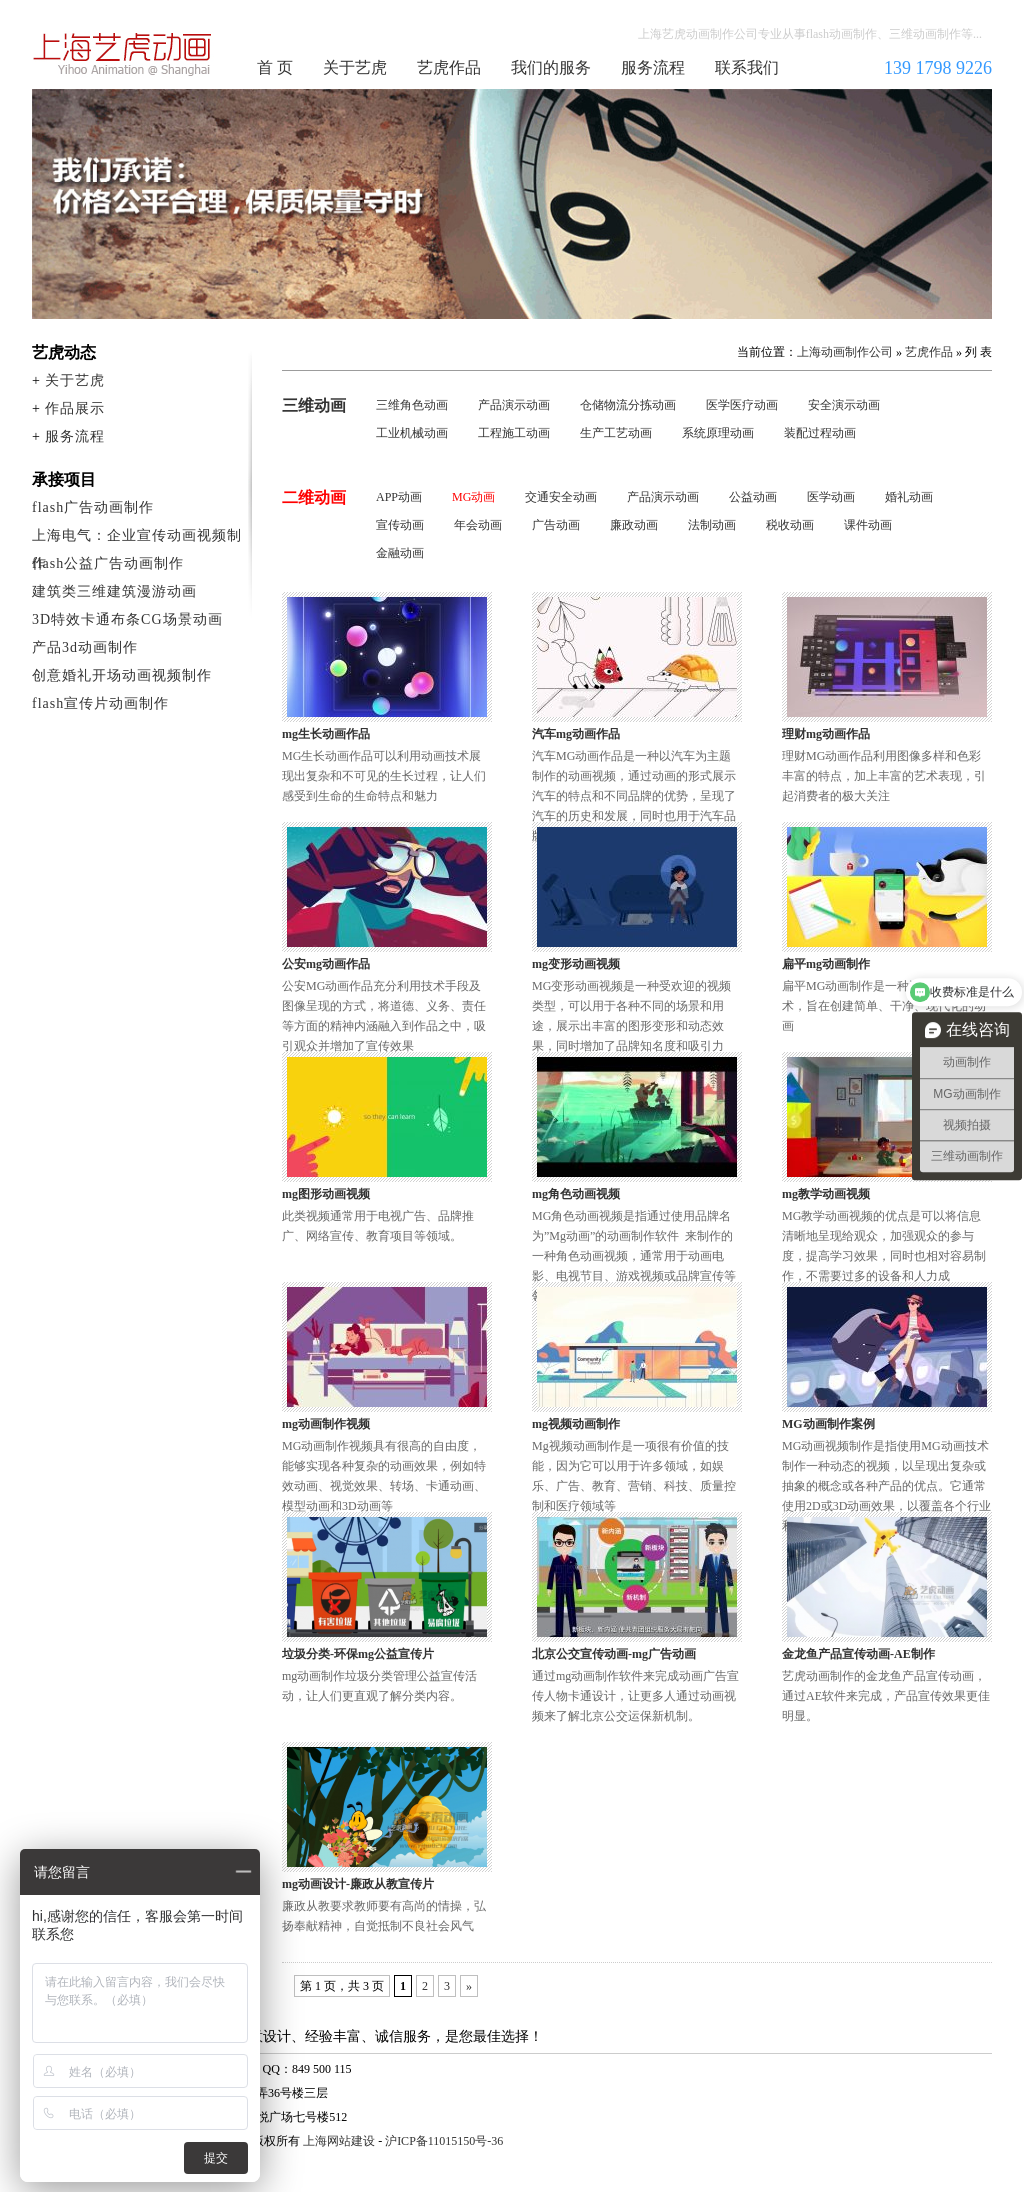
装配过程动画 (820, 433)
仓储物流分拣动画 (628, 405)
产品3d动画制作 (85, 647)
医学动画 (831, 497)
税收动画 (790, 525)
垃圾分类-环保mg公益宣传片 (358, 1654)
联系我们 (747, 67)
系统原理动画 (718, 433)
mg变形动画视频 (576, 964)
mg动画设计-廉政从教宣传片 (358, 1884)
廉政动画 (634, 525)
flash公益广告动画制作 (108, 563)
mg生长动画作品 (326, 734)
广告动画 (556, 525)
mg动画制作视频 (326, 1424)
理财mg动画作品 (826, 734)
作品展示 (75, 408)
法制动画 (712, 525)
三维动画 (314, 405)
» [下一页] (469, 1986)
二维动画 (314, 497)
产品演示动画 (514, 405)
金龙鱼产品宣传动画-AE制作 (858, 1654)
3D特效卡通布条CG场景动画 (127, 619)
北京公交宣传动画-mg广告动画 (614, 1654)
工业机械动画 (412, 433)
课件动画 (868, 525)
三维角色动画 (412, 405)
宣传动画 (400, 525)
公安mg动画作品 (326, 964)
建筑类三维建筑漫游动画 (114, 591)
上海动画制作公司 (123, 54)
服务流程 (653, 67)
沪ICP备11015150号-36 (444, 2141)
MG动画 (473, 497)
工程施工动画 (514, 433)
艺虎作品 (449, 67)
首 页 (275, 67)
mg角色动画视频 (576, 1194)
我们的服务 (551, 67)
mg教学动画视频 (826, 1194)
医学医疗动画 (742, 405)
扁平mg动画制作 (826, 964)
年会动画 (478, 525)
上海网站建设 (339, 2141)
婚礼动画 (909, 497)
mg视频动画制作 (576, 1424)
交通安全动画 (561, 497)
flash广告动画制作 (93, 507)
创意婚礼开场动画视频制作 (122, 675)
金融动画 (400, 553)
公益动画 (753, 497)
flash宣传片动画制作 (100, 703)
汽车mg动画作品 (576, 734)
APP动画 (399, 497)
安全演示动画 (844, 405)
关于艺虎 (355, 67)
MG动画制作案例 (828, 1424)
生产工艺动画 (616, 433)
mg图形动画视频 (326, 1194)
